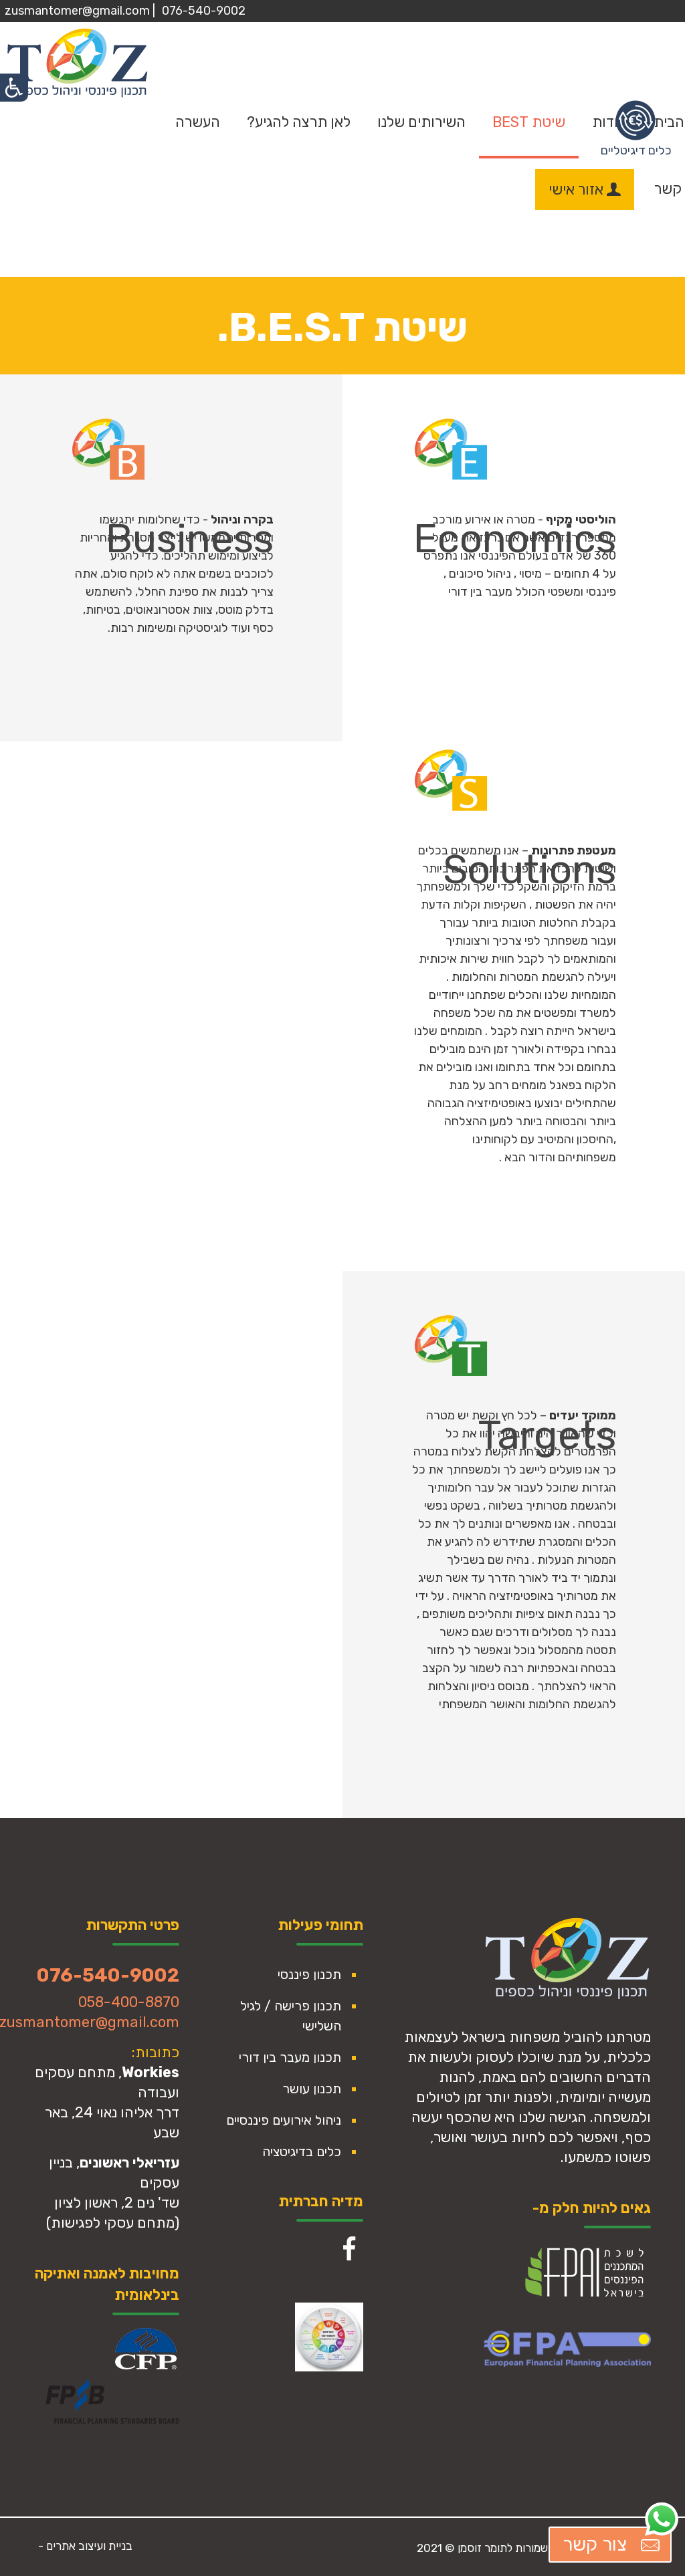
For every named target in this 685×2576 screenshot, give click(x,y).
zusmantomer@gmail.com (77, 10)
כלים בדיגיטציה (301, 2151)
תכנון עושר (311, 2089)
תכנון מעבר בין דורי (290, 2057)
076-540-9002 (204, 10)
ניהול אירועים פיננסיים (283, 2120)
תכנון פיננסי (309, 1974)
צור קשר (613, 2545)
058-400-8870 (128, 2002)
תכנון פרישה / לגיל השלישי (290, 2016)
